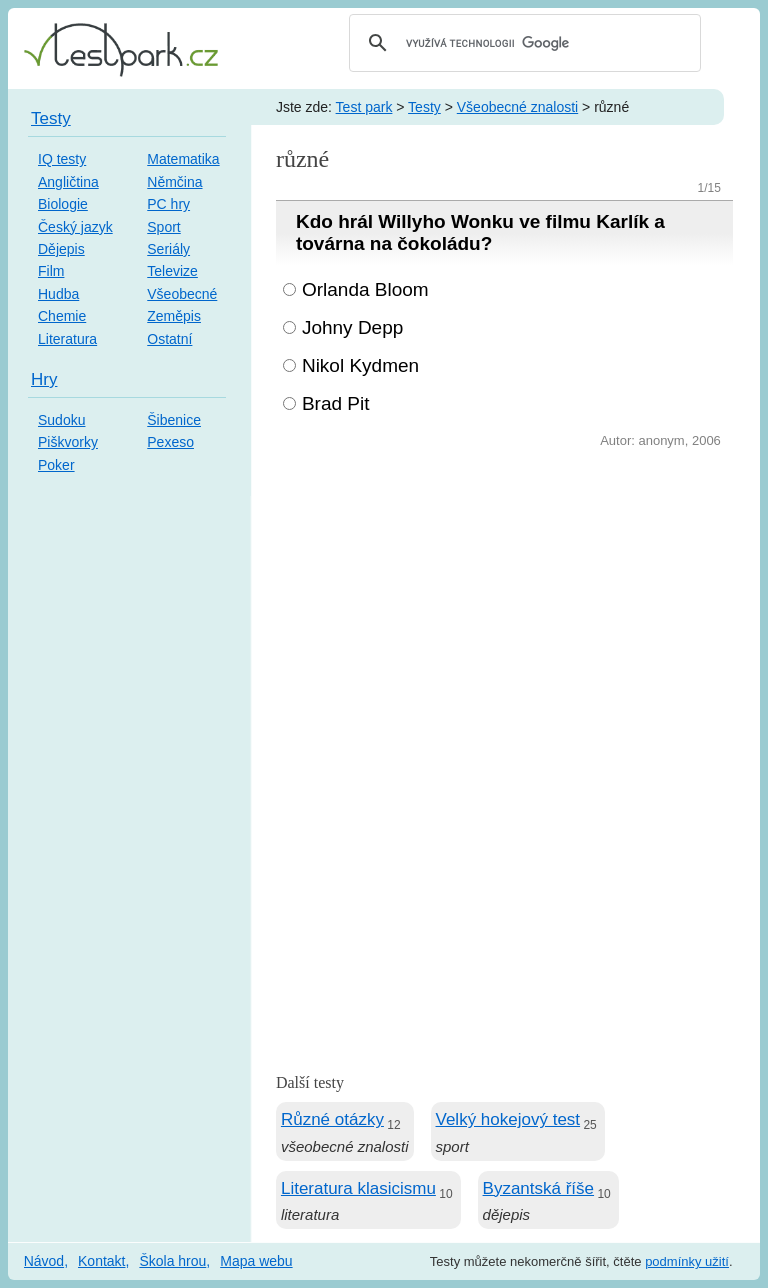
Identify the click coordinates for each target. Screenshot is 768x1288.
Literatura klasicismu (358, 1188)
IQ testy (62, 159)
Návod (44, 1261)
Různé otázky (332, 1119)
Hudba (58, 294)
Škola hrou (172, 1261)
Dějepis (61, 249)
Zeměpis (174, 316)
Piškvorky (68, 442)
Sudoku (61, 420)
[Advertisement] (504, 603)
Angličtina (68, 182)
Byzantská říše (539, 1188)
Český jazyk (75, 227)
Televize (172, 271)
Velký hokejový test (508, 1119)
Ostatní (169, 339)
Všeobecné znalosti (517, 107)
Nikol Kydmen (360, 365)
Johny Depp (352, 327)
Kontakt (101, 1261)
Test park (364, 107)
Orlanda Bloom (365, 289)
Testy (424, 107)
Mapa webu (256, 1261)
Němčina (174, 182)
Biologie (63, 204)
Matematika (183, 159)
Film (51, 271)
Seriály (168, 249)
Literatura (67, 339)
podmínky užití (687, 1261)
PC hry (168, 204)
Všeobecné (182, 294)
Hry (44, 379)
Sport (163, 227)
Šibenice (174, 420)
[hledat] (522, 43)
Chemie (62, 316)
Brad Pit (336, 403)
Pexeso (170, 442)
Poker (56, 465)
